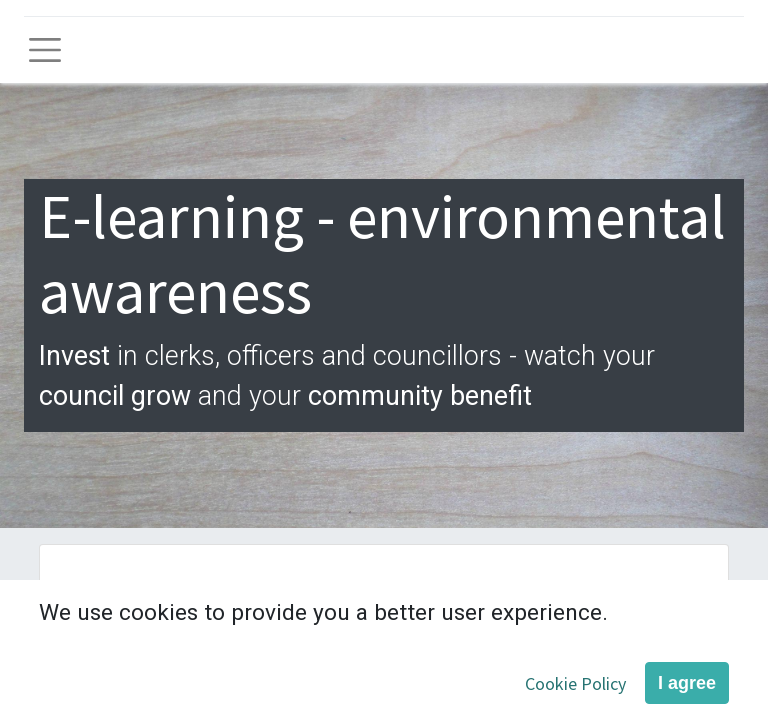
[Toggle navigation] (45, 50)
